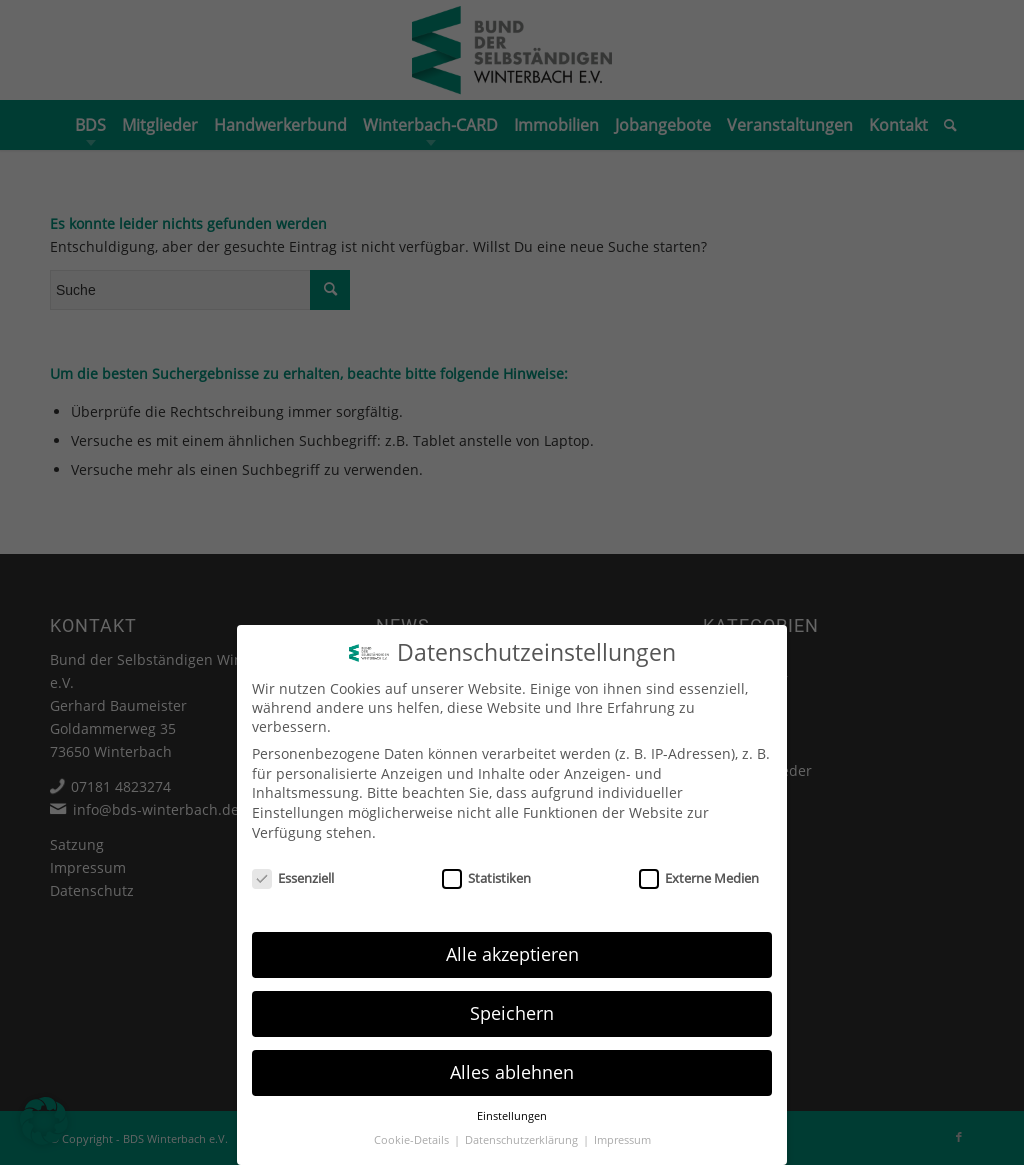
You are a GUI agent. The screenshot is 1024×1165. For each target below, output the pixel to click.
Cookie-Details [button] (413, 1140)
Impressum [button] (622, 1140)
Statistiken (486, 878)
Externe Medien (699, 878)
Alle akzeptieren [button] (512, 954)
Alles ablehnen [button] (512, 1072)
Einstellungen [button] (512, 1116)
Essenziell (293, 878)
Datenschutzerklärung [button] (523, 1140)
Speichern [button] (512, 1013)
